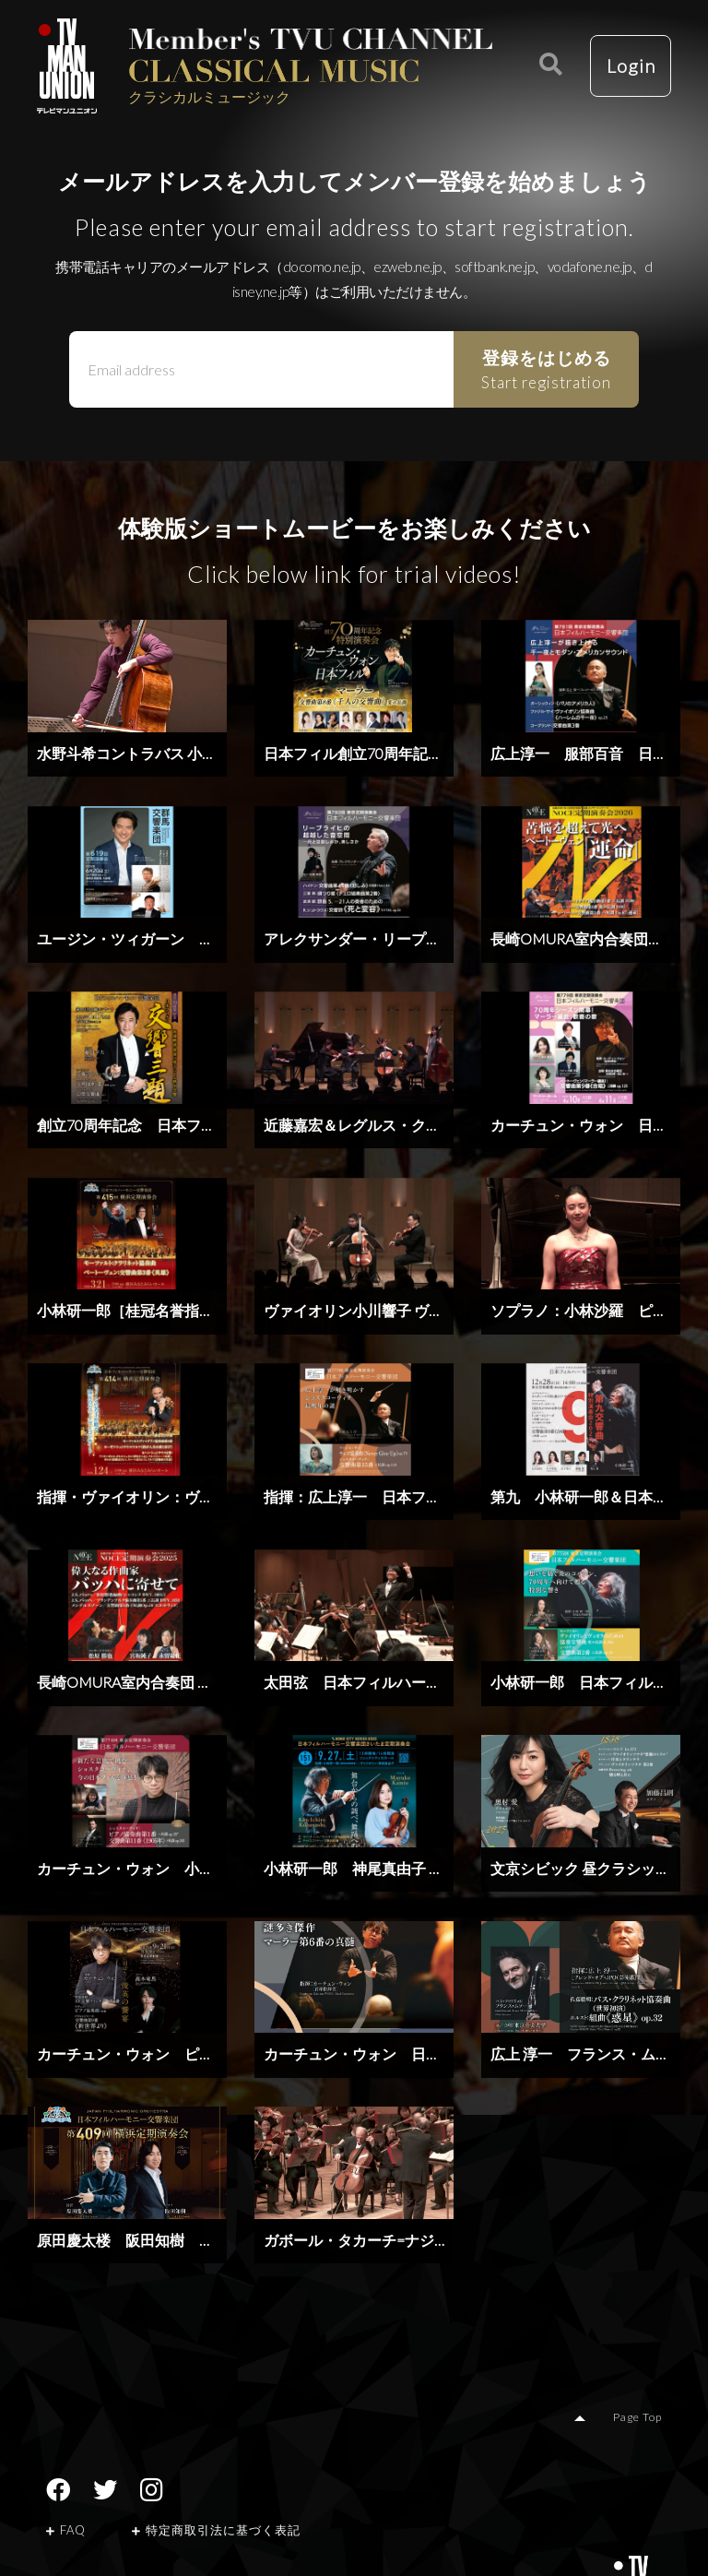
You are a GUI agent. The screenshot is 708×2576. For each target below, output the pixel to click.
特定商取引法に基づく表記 (216, 2530)
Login (630, 66)
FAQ (66, 2530)
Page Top (638, 2417)
